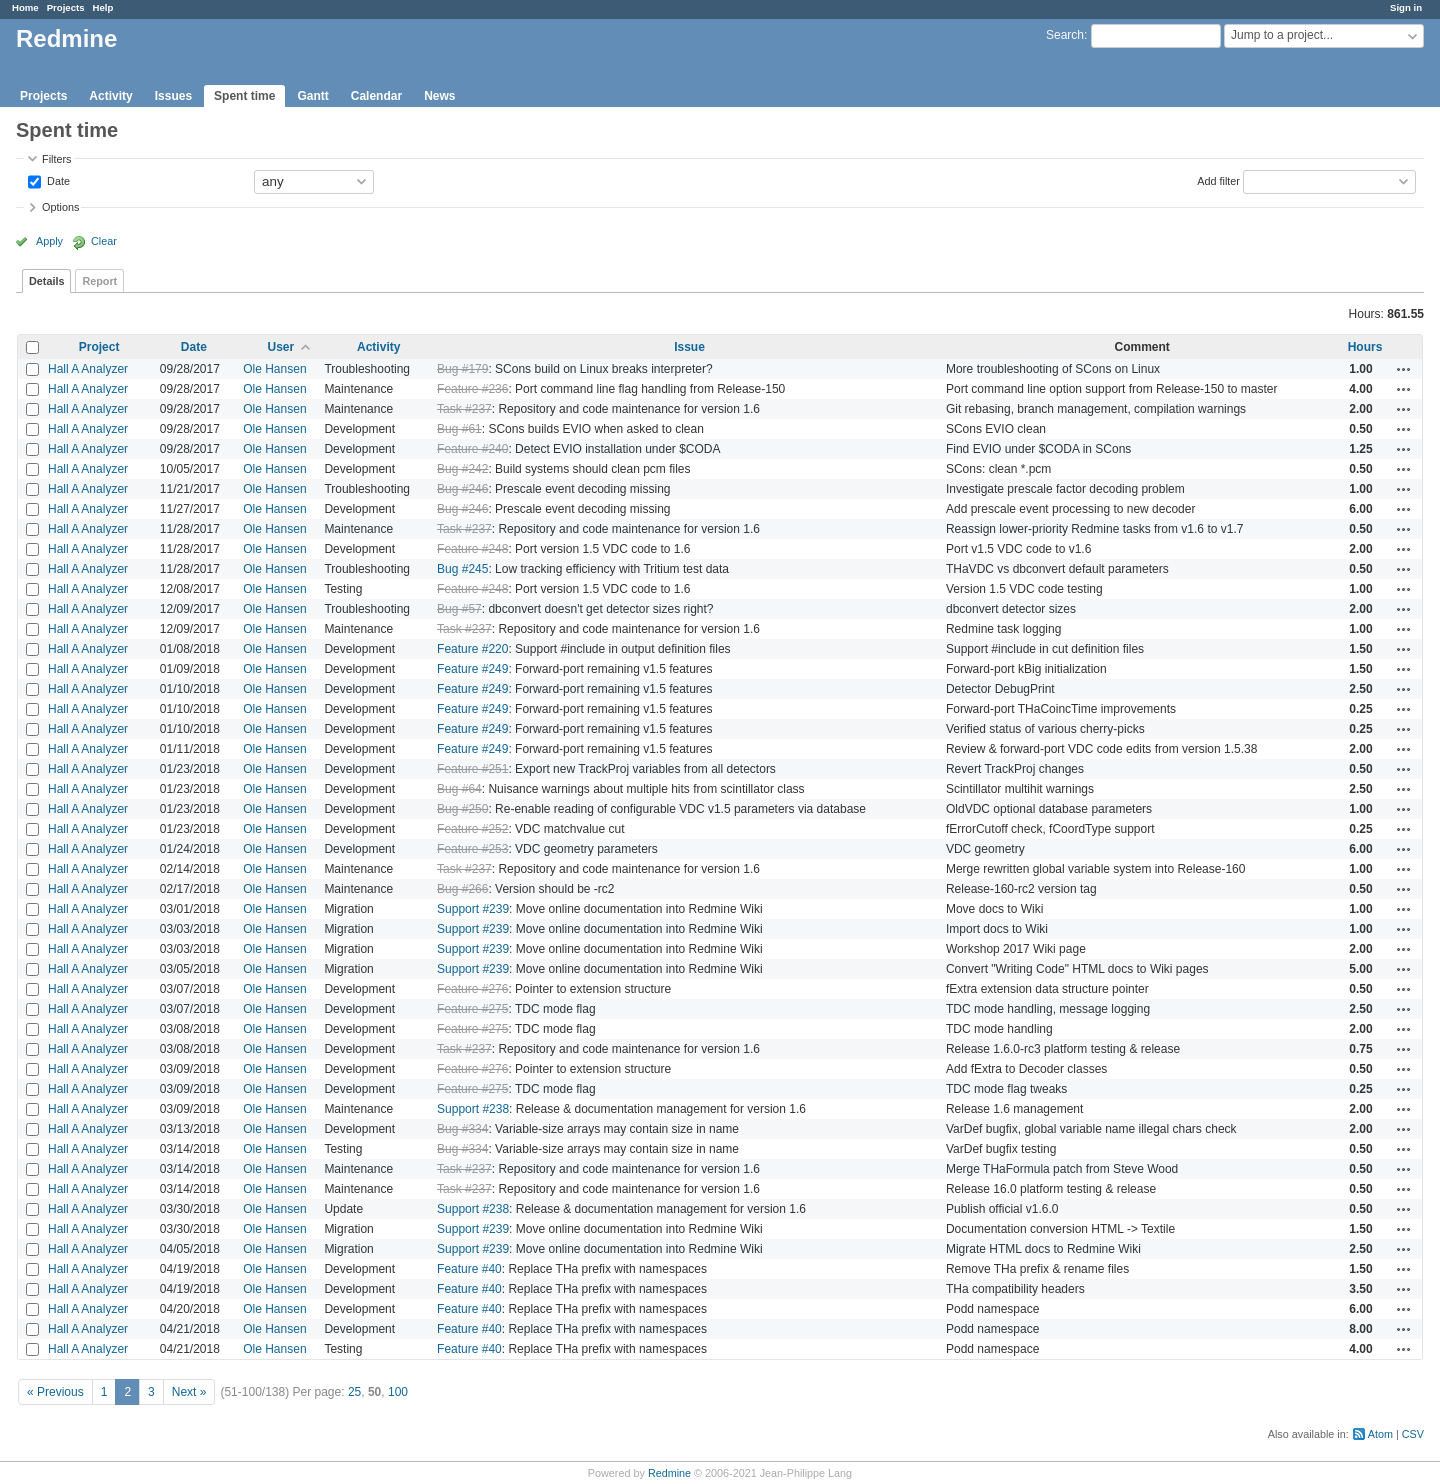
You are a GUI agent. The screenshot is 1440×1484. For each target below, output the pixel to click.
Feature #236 (472, 389)
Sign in (1406, 7)
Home (25, 7)
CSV (1413, 1434)
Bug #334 (462, 1129)
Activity (110, 96)
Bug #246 (462, 489)
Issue (689, 347)
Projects (66, 7)
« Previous (55, 1392)
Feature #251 (472, 769)
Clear (104, 241)
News (439, 96)
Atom (1380, 1434)
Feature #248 (472, 549)
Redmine (669, 1473)
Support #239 (473, 909)
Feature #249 (472, 669)
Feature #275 (472, 1009)
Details (46, 281)
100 (398, 1392)
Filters (56, 159)
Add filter (1218, 180)
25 (354, 1392)
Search (1065, 35)
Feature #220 (472, 649)
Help (103, 7)
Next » (189, 1392)
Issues (173, 96)
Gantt (312, 96)
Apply (49, 241)
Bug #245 (462, 569)
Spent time (244, 96)
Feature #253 (472, 849)
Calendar (376, 96)
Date (57, 180)
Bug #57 (459, 609)
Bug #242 (462, 469)
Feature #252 (472, 829)
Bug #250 (462, 809)
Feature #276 (472, 989)
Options (60, 207)
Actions (1404, 369)
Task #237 (464, 409)
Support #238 (473, 1109)
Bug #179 (462, 369)
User (281, 347)
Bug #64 (459, 789)
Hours (1365, 347)
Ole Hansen (274, 369)
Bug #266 (462, 889)
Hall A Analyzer (88, 369)
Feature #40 (469, 1269)
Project (99, 347)
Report (99, 281)
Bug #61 (459, 429)
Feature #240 (472, 449)
